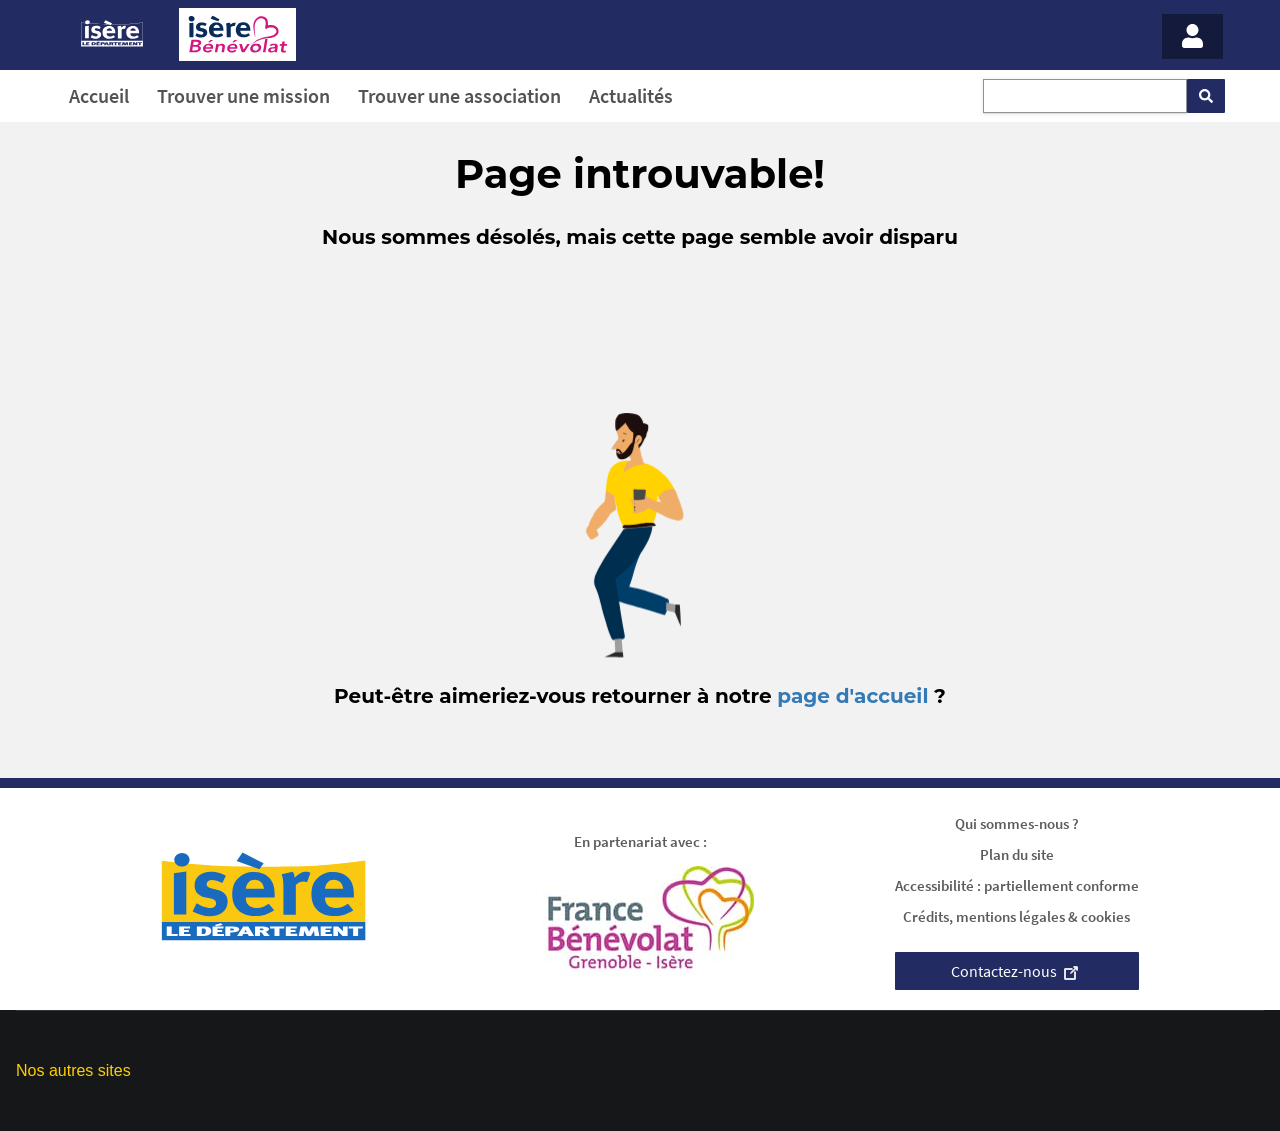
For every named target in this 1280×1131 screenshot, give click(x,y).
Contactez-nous (1017, 971)
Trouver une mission (243, 95)
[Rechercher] (1206, 96)
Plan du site (1017, 854)
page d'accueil (852, 696)
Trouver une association (459, 95)
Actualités (631, 95)
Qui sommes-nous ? (1017, 823)
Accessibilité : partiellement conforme (1017, 885)
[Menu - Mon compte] (1192, 36)
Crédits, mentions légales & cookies (1016, 916)
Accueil (99, 95)
